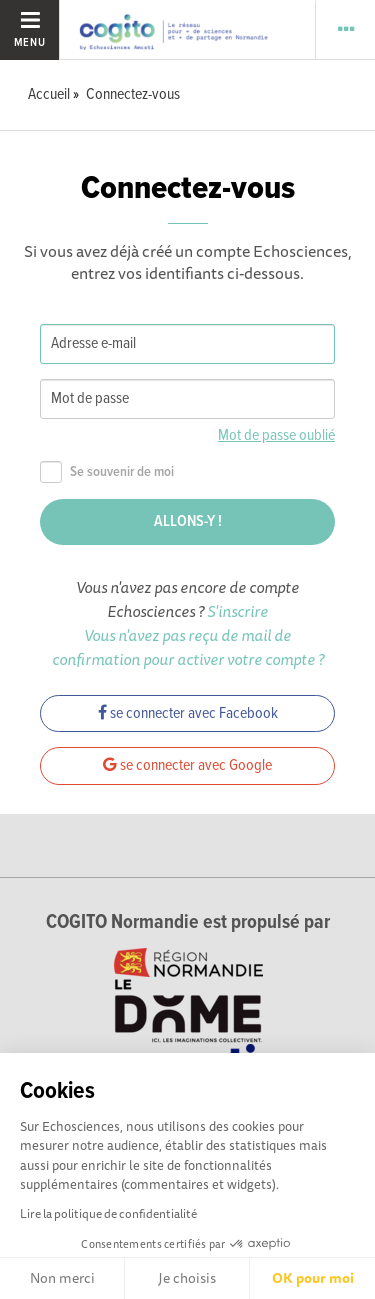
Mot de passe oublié (276, 435)
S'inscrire (237, 611)
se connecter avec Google (187, 765)
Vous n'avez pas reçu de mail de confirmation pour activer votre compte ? (188, 647)
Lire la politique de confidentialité (108, 1213)
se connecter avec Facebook (188, 713)
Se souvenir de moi (107, 472)
